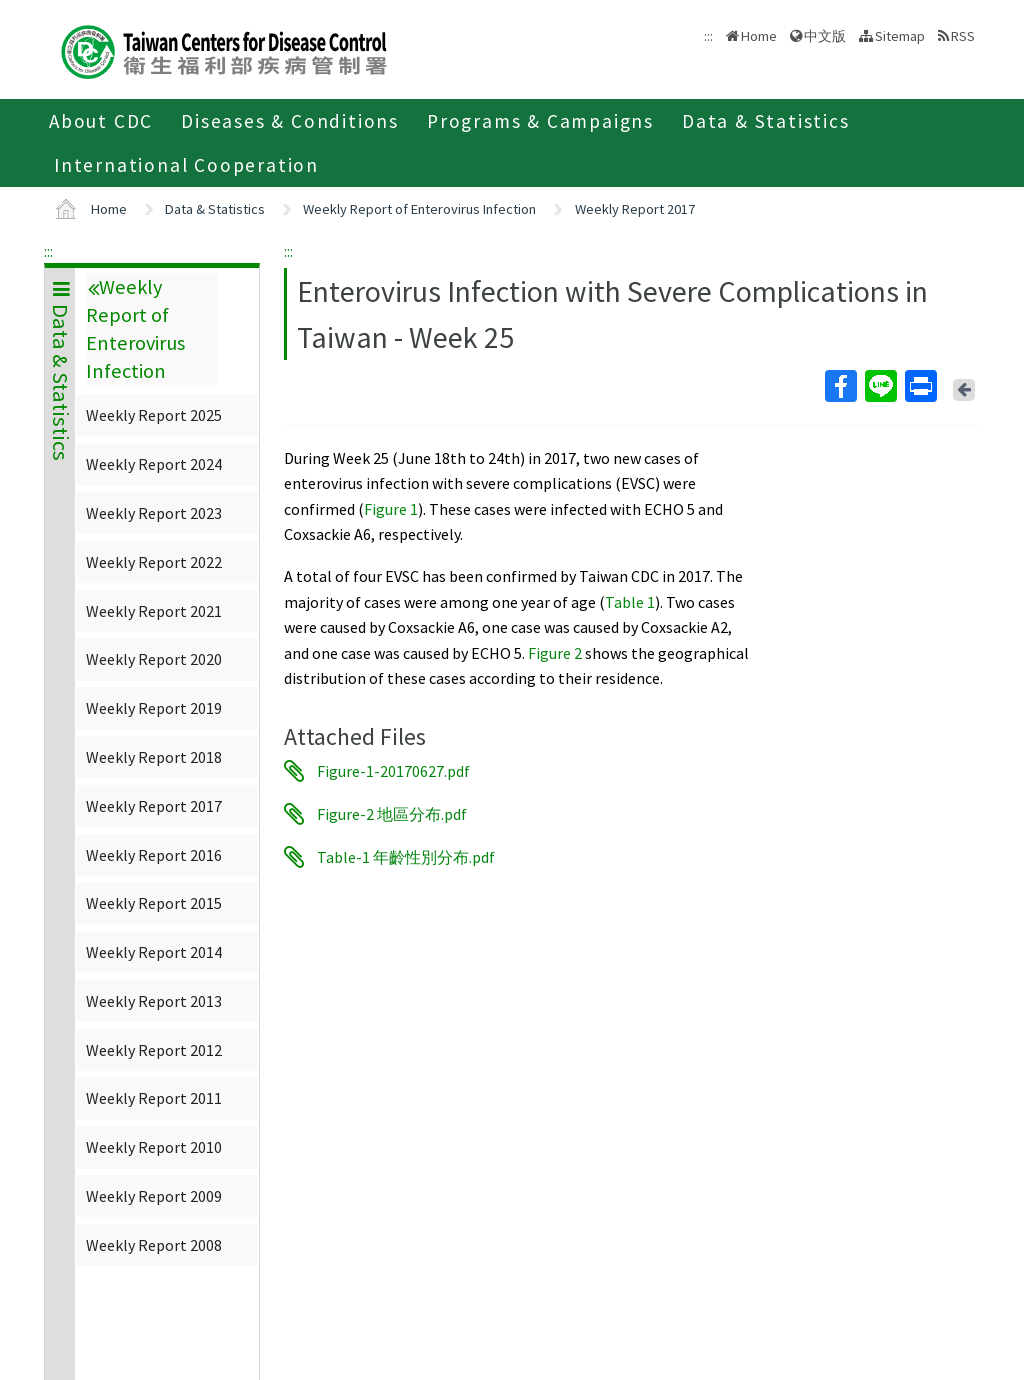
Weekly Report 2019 (154, 708)
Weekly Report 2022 (154, 562)
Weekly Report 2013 (154, 1001)
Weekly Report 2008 (154, 1245)
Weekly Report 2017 (635, 209)
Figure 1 (391, 509)
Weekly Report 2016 (154, 855)
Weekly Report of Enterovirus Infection (419, 209)
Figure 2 (555, 653)
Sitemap (900, 36)
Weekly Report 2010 (154, 1147)
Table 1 (630, 602)
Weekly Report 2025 (154, 415)
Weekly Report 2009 (154, 1196)
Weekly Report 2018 (154, 757)
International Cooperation (186, 165)
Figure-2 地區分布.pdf (392, 814)
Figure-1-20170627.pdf (393, 771)
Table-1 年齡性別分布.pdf (406, 857)
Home (759, 36)
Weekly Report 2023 (154, 513)
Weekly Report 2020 (154, 659)
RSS (963, 36)
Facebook (840, 386)
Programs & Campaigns (540, 121)
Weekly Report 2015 (154, 903)
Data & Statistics (766, 121)
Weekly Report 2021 (154, 611)
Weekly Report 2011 (154, 1098)
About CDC (101, 121)
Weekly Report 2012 (154, 1050)
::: (48, 251)
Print (920, 386)
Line (880, 386)
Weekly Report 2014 (154, 952)
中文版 (825, 36)
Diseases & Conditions (290, 121)
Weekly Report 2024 (154, 464)
